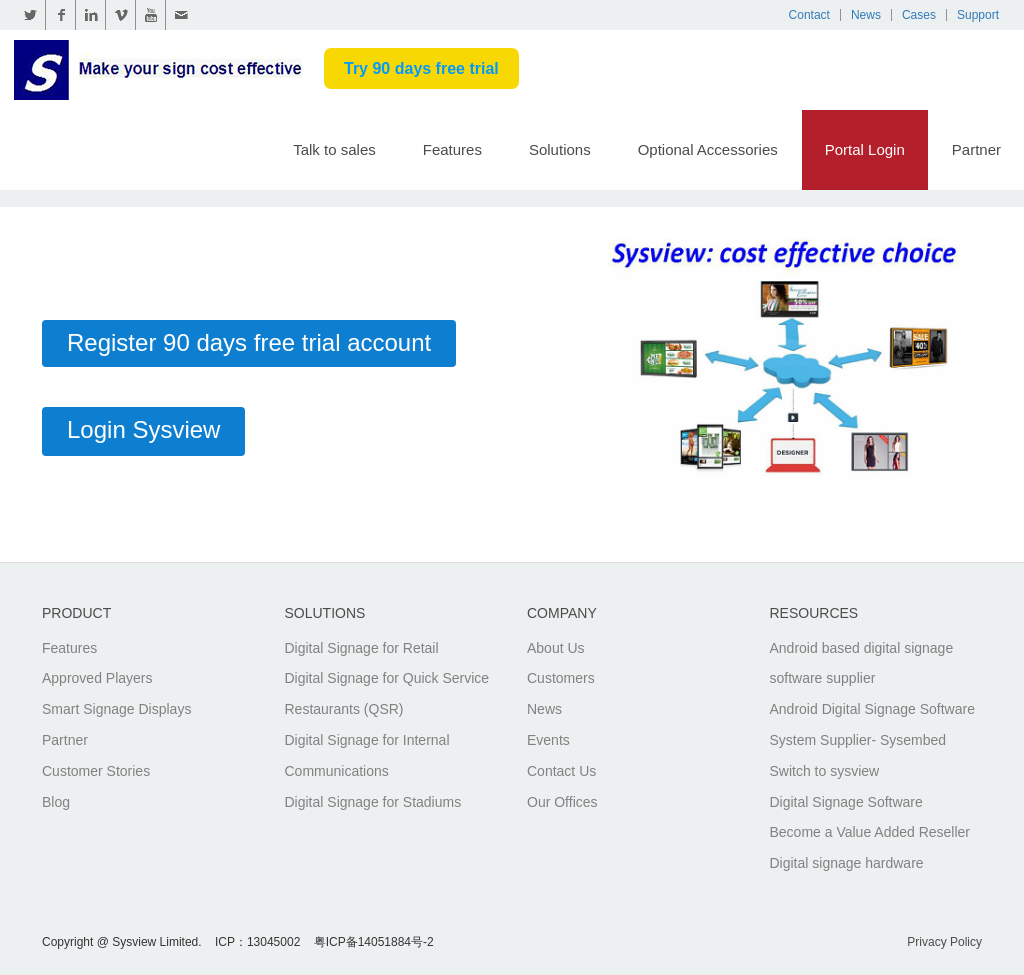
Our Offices (562, 802)
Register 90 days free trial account (249, 342)
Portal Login (865, 149)
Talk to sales (334, 149)
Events (548, 740)
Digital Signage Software (846, 802)
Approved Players (97, 678)
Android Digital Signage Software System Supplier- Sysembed (872, 724)
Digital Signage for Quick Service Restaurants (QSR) (387, 693)
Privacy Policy (944, 942)
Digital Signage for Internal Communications (367, 755)
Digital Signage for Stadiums (373, 802)
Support (978, 15)
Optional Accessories (708, 149)
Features (452, 149)
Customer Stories (96, 771)
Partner (976, 149)
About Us (556, 648)
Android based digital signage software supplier (862, 663)
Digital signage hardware (847, 863)
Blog (56, 802)
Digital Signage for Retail (362, 648)
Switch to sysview (825, 771)
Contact (809, 15)
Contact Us (561, 771)
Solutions (560, 149)
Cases (919, 15)
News (866, 15)
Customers (561, 678)
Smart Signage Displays (116, 709)
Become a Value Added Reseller (870, 832)
